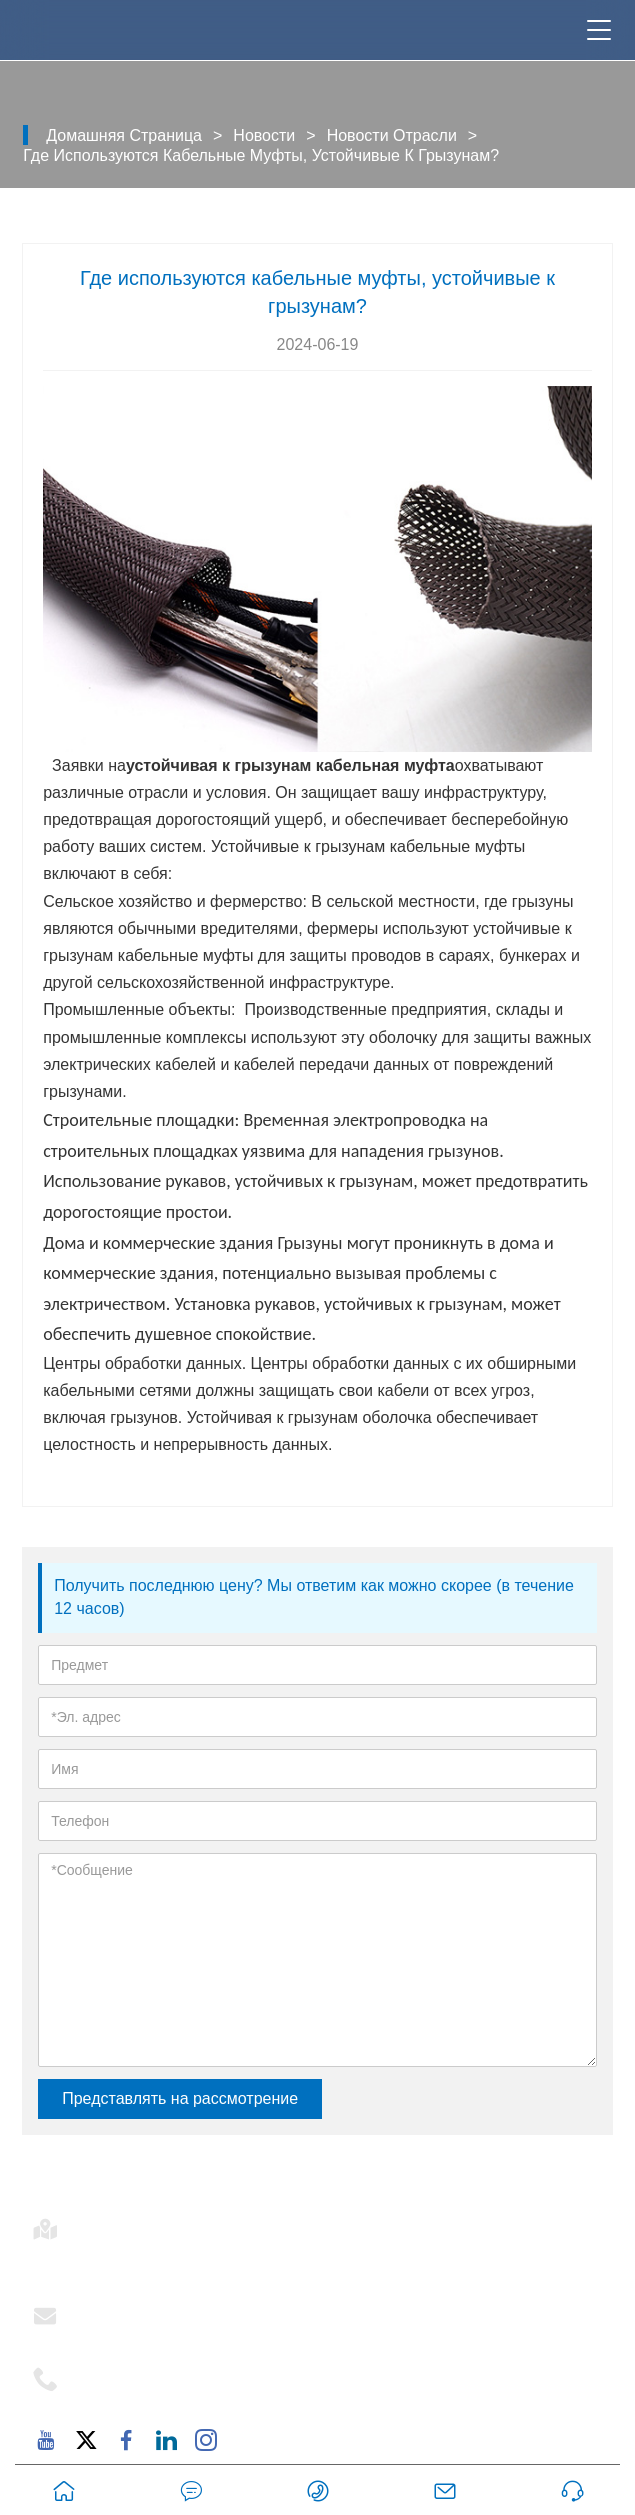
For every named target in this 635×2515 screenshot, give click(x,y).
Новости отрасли (392, 135)
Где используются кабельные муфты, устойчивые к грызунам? (261, 155)
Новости (264, 135)
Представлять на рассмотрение (180, 2098)
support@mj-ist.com (158, 2334)
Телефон (122, 2373)
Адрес (109, 2223)
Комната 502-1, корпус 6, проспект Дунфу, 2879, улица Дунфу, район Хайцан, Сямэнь (337, 2259)
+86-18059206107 (151, 2397)
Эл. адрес (126, 2310)
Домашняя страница (124, 135)
